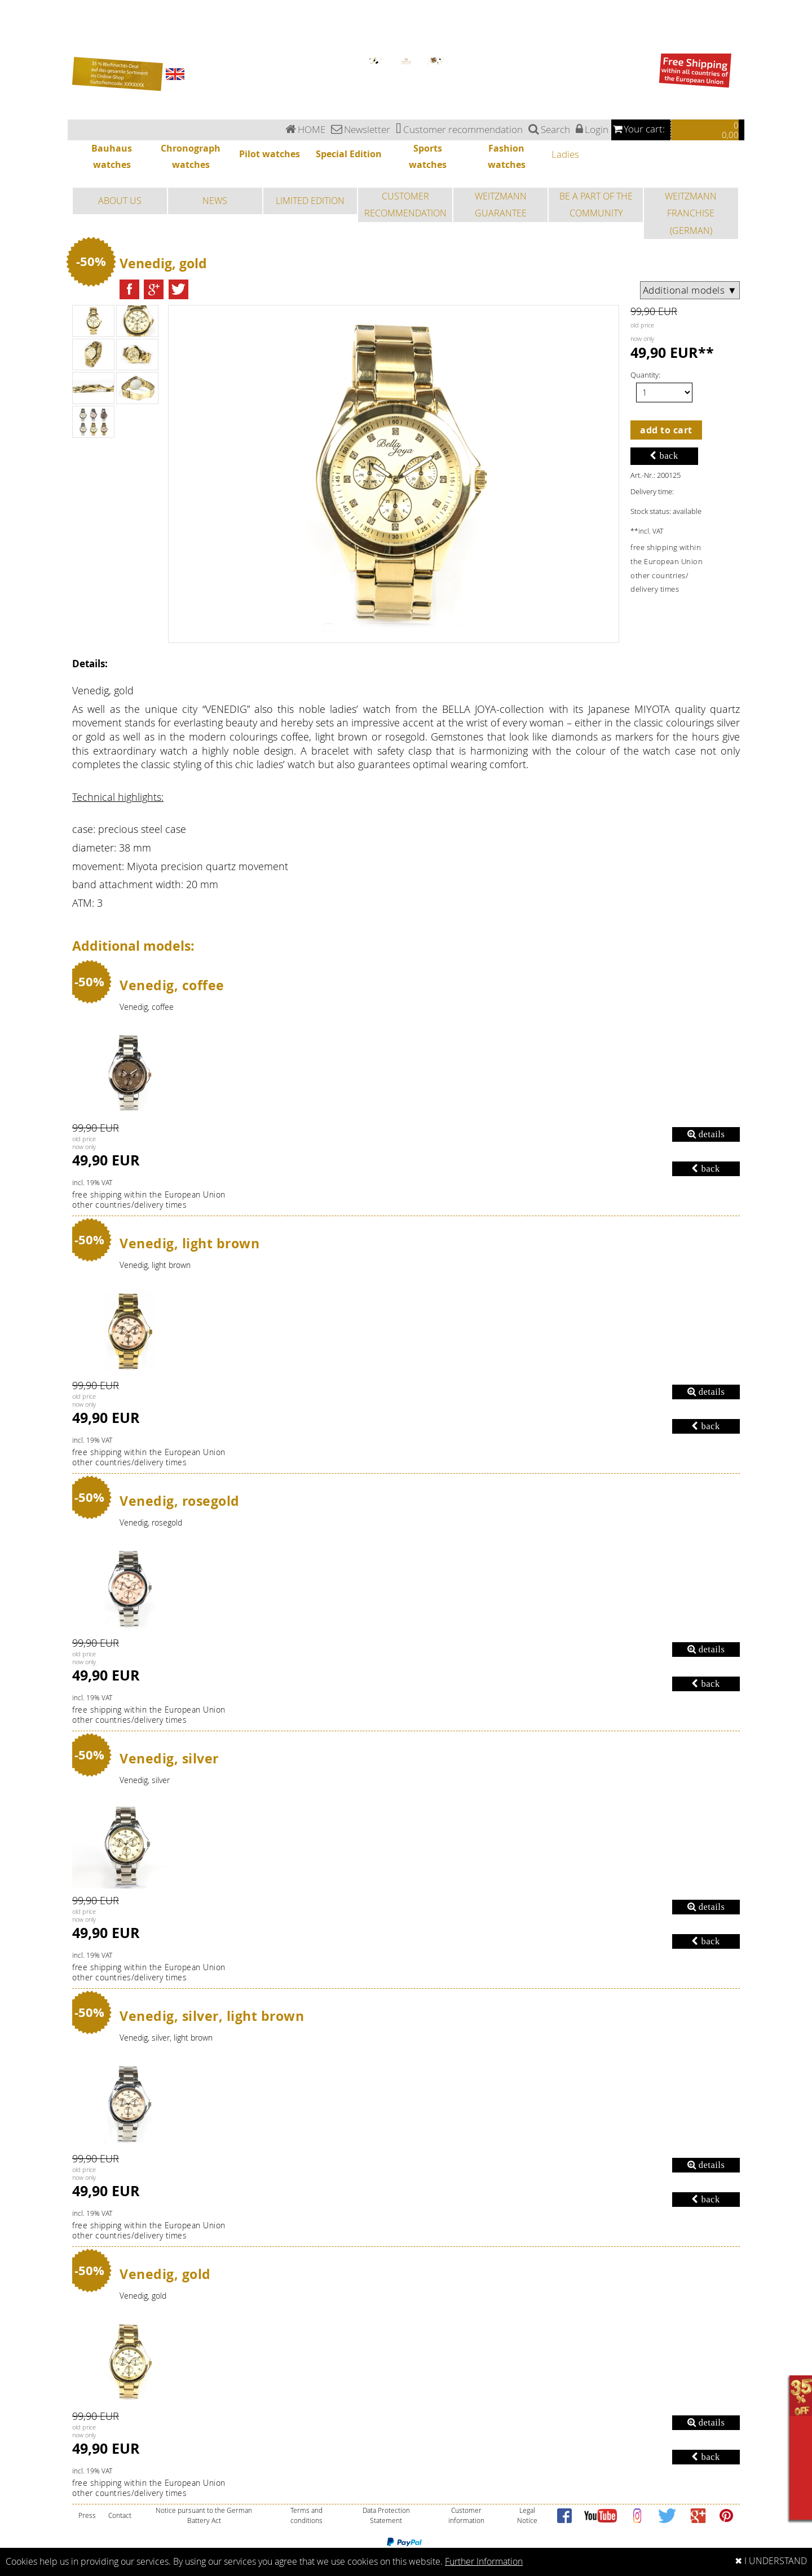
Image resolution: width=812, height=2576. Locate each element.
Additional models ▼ (690, 290)
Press (87, 2515)
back (664, 455)
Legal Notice (527, 2515)
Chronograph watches (17, 16)
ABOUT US (120, 200)
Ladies (5, 3)
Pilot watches (10, 23)
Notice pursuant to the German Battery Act (204, 2515)
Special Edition (11, 30)
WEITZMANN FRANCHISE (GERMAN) (691, 213)
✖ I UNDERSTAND (771, 2561)
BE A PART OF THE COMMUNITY (596, 204)
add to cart (666, 430)
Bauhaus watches (14, 9)
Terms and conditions (306, 2515)
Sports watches (12, 36)
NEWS (214, 200)
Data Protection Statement (386, 2515)
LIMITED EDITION (310, 200)
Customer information (466, 2515)
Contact (119, 2515)
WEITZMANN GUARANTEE (501, 204)
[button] (129, 289)
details (706, 1134)
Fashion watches (13, 43)
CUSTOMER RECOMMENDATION (405, 204)
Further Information (484, 2562)
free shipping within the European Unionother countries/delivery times (149, 1200)
